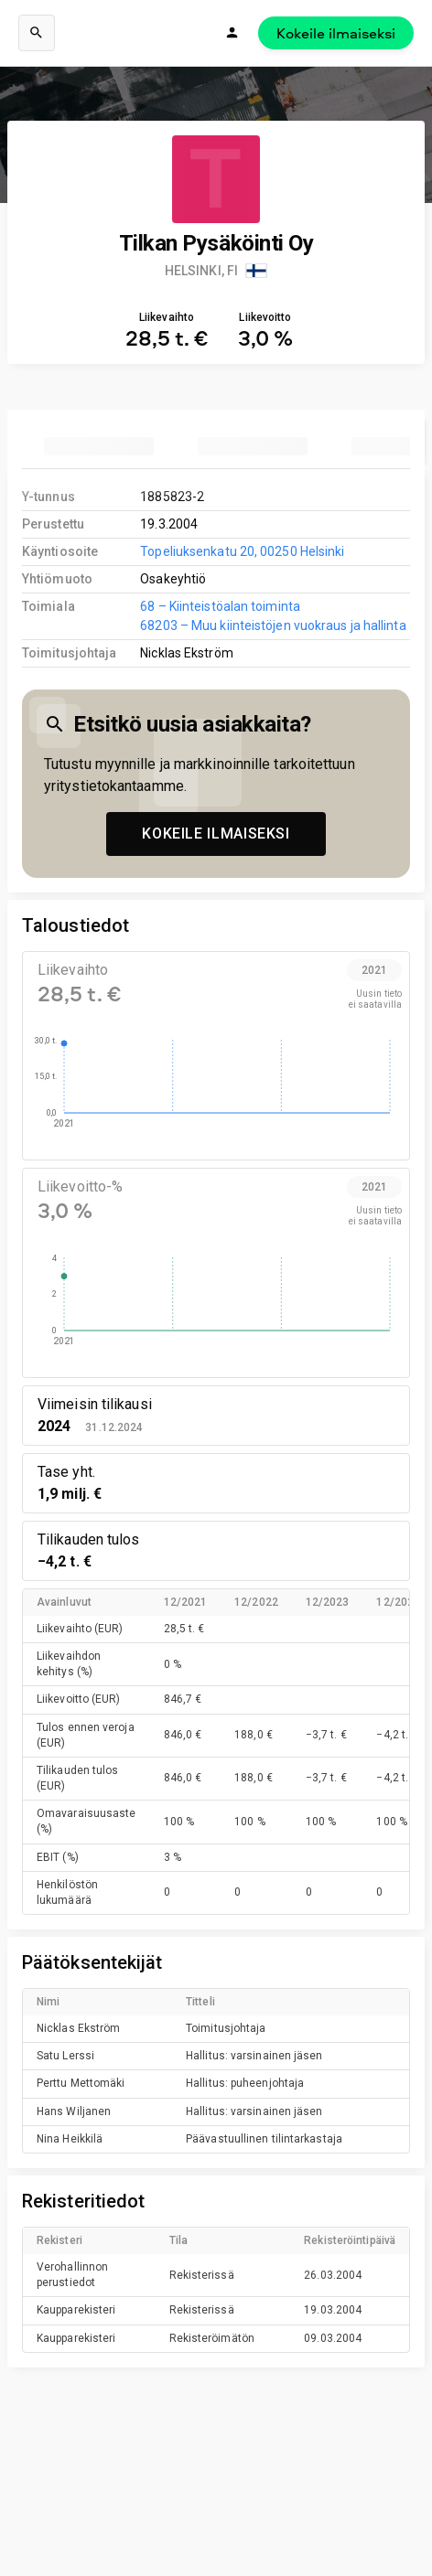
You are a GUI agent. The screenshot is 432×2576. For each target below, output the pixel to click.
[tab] (99, 446)
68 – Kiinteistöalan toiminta (220, 606)
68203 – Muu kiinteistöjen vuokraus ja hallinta (272, 625)
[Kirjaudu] (232, 33)
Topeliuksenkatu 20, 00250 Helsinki (242, 551)
